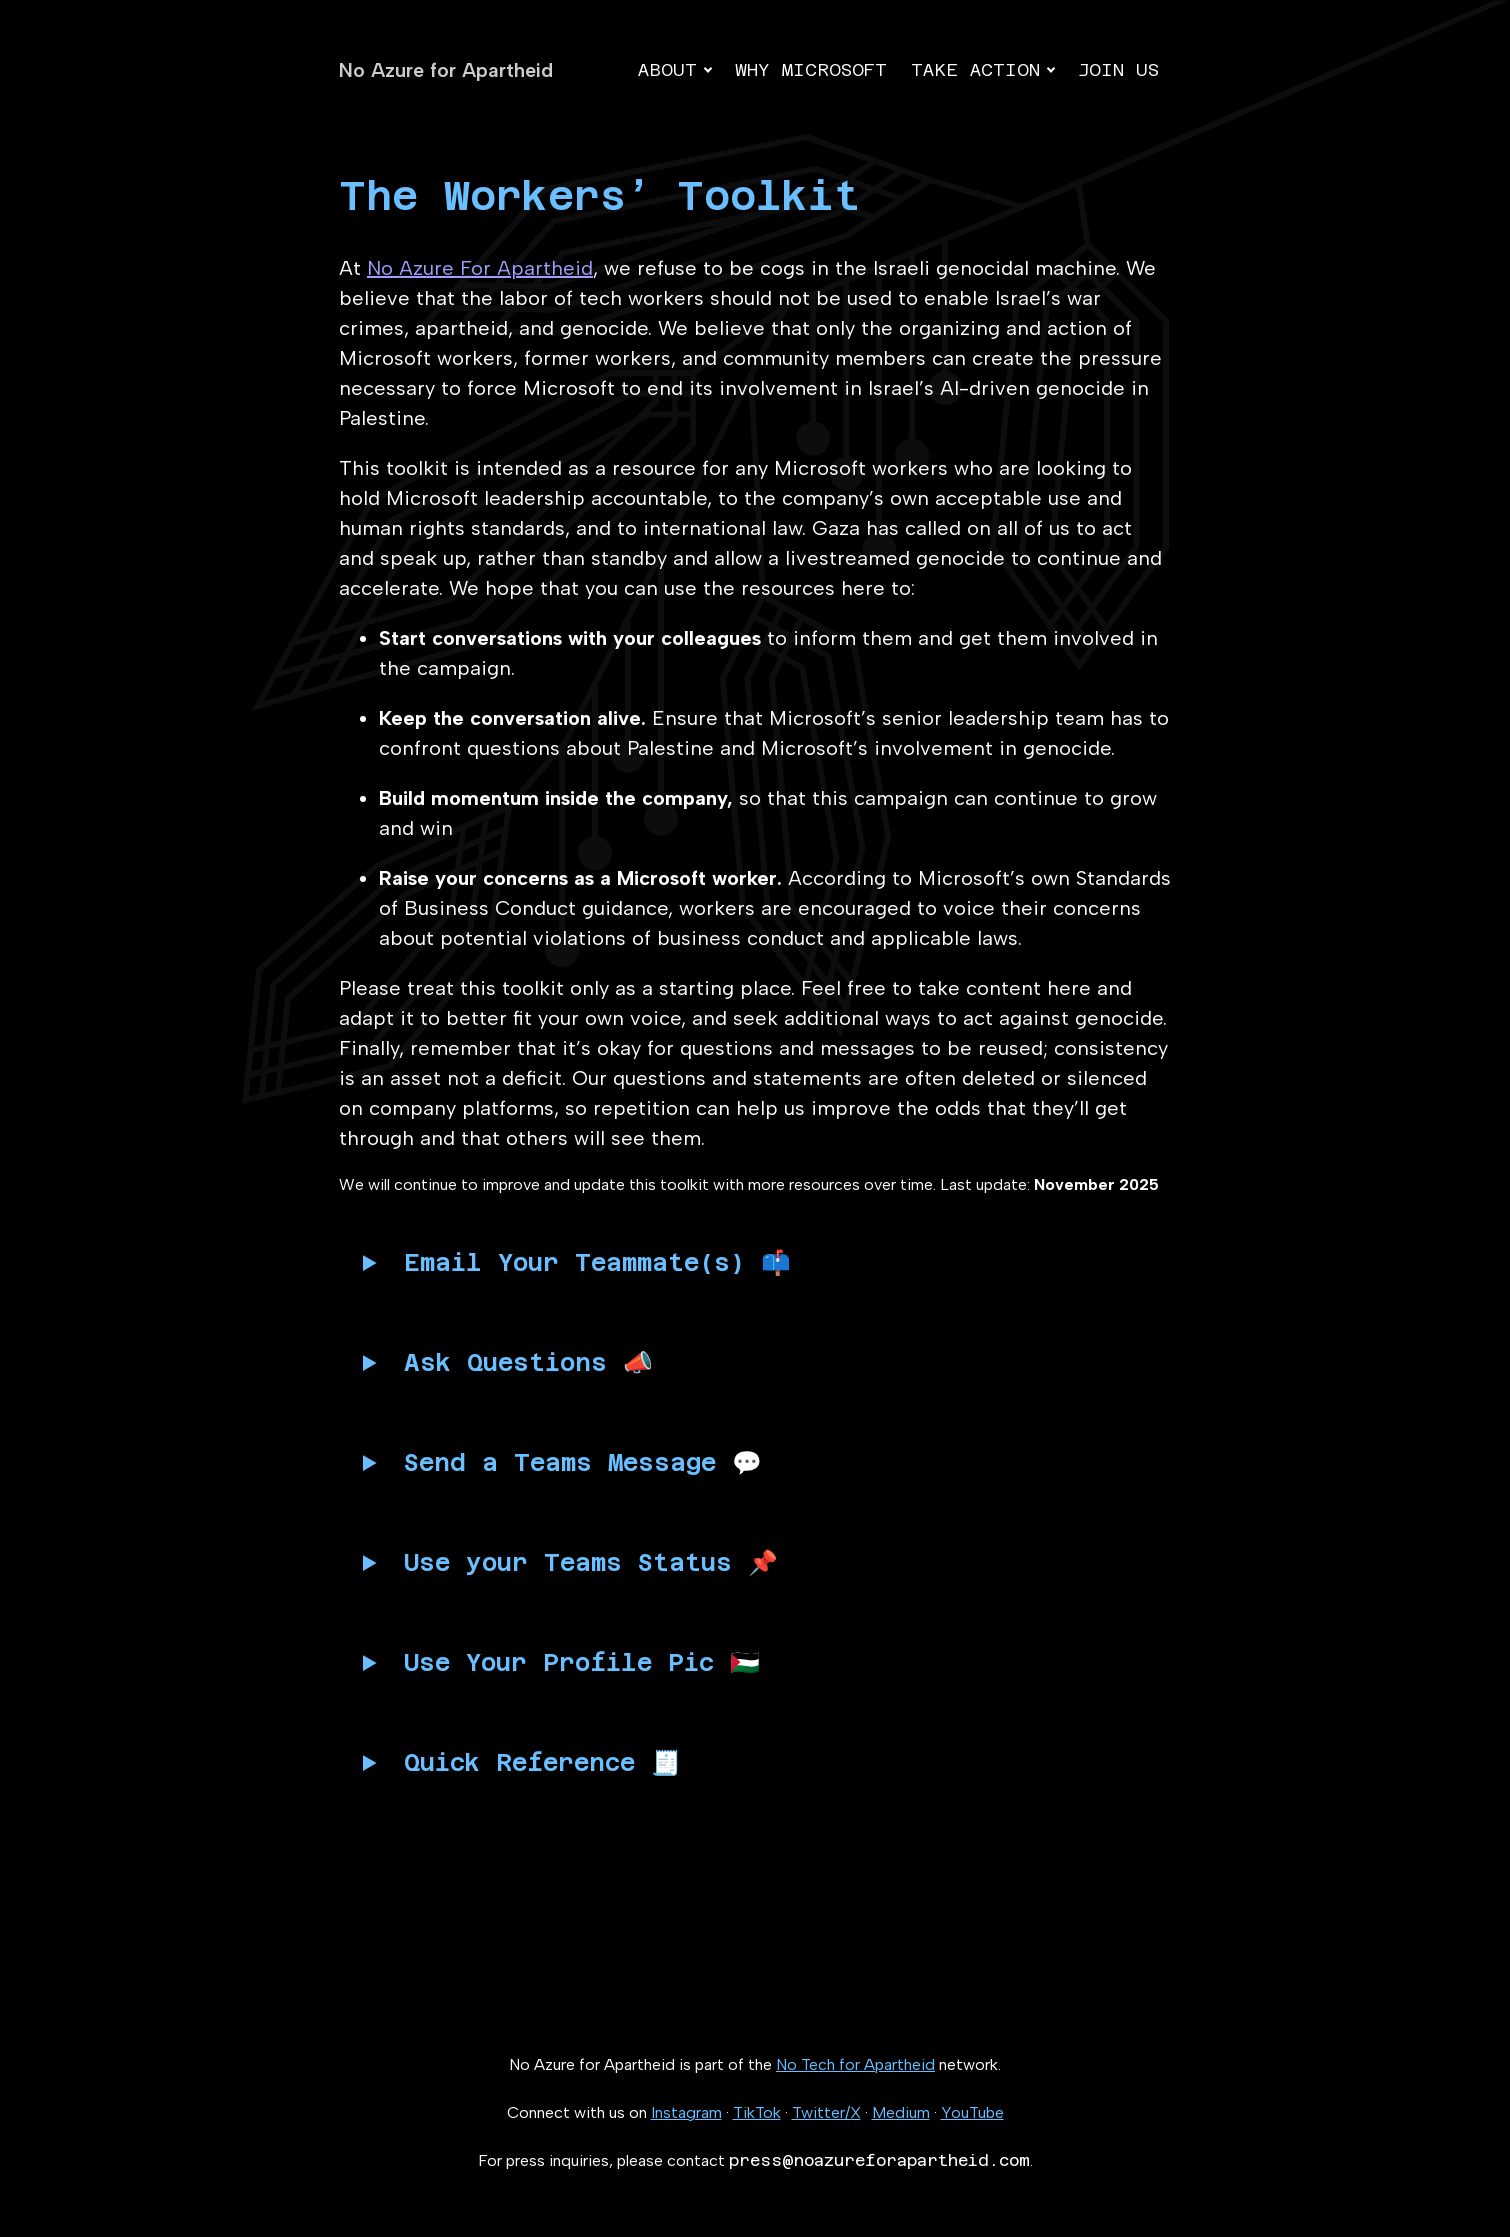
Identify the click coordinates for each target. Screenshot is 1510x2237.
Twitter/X (826, 2112)
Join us (1118, 69)
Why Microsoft (811, 69)
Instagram (686, 2112)
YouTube (972, 2112)
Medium (901, 2112)
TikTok (757, 2112)
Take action (975, 69)
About (667, 69)
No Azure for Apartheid (446, 70)
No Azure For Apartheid (480, 268)
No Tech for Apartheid (855, 2064)
